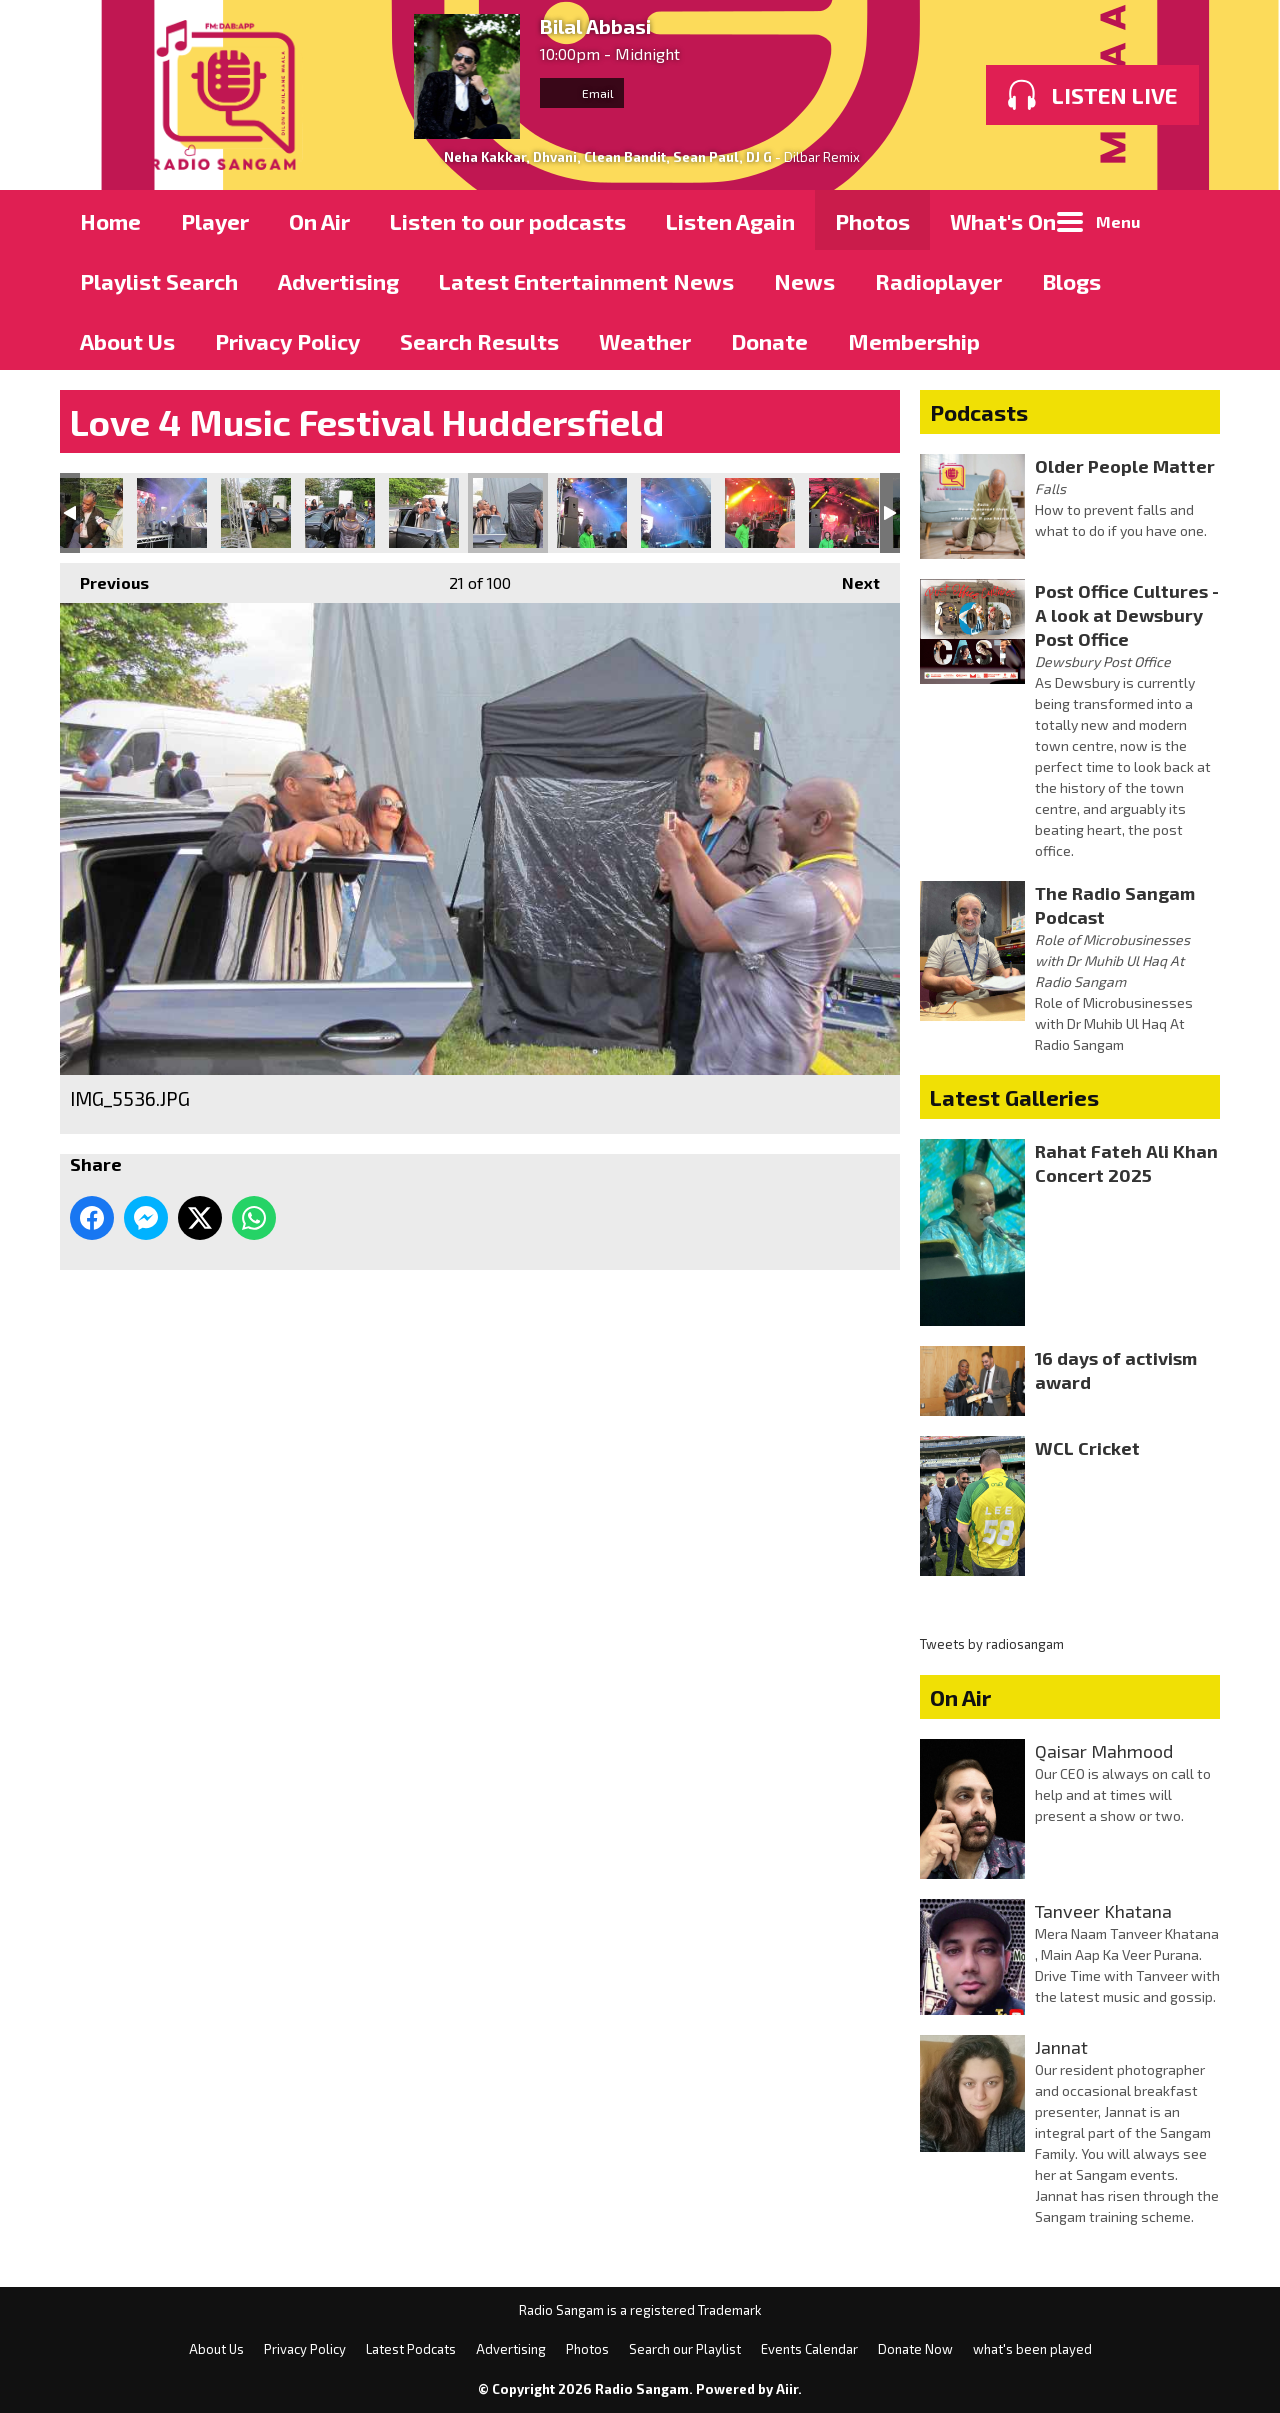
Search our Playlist (685, 2349)
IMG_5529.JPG (172, 513)
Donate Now (915, 2349)
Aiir (787, 2389)
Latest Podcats (411, 2349)
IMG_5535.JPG (424, 513)
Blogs (1071, 281)
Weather (645, 341)
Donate (769, 341)
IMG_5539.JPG (592, 513)
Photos (872, 221)
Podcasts (979, 412)
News (804, 281)
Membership (914, 341)
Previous (104, 577)
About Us (127, 341)
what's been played (1032, 2349)
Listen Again (730, 221)
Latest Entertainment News (586, 281)
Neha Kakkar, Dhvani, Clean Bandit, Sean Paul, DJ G (608, 157)
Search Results (479, 341)
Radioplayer (938, 281)
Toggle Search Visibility (1190, 220)
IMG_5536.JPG (508, 513)
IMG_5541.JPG (760, 513)
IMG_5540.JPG (676, 513)
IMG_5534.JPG (340, 513)
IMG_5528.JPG (88, 513)
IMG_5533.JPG (256, 513)
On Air (319, 221)
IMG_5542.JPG (844, 513)
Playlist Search (159, 281)
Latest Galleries (1014, 1097)
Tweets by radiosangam (992, 1644)
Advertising (338, 281)
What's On (1003, 221)
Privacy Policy (287, 341)
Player (215, 221)
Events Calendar (809, 2349)
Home (110, 221)
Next (851, 577)
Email (582, 93)
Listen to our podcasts (508, 221)
